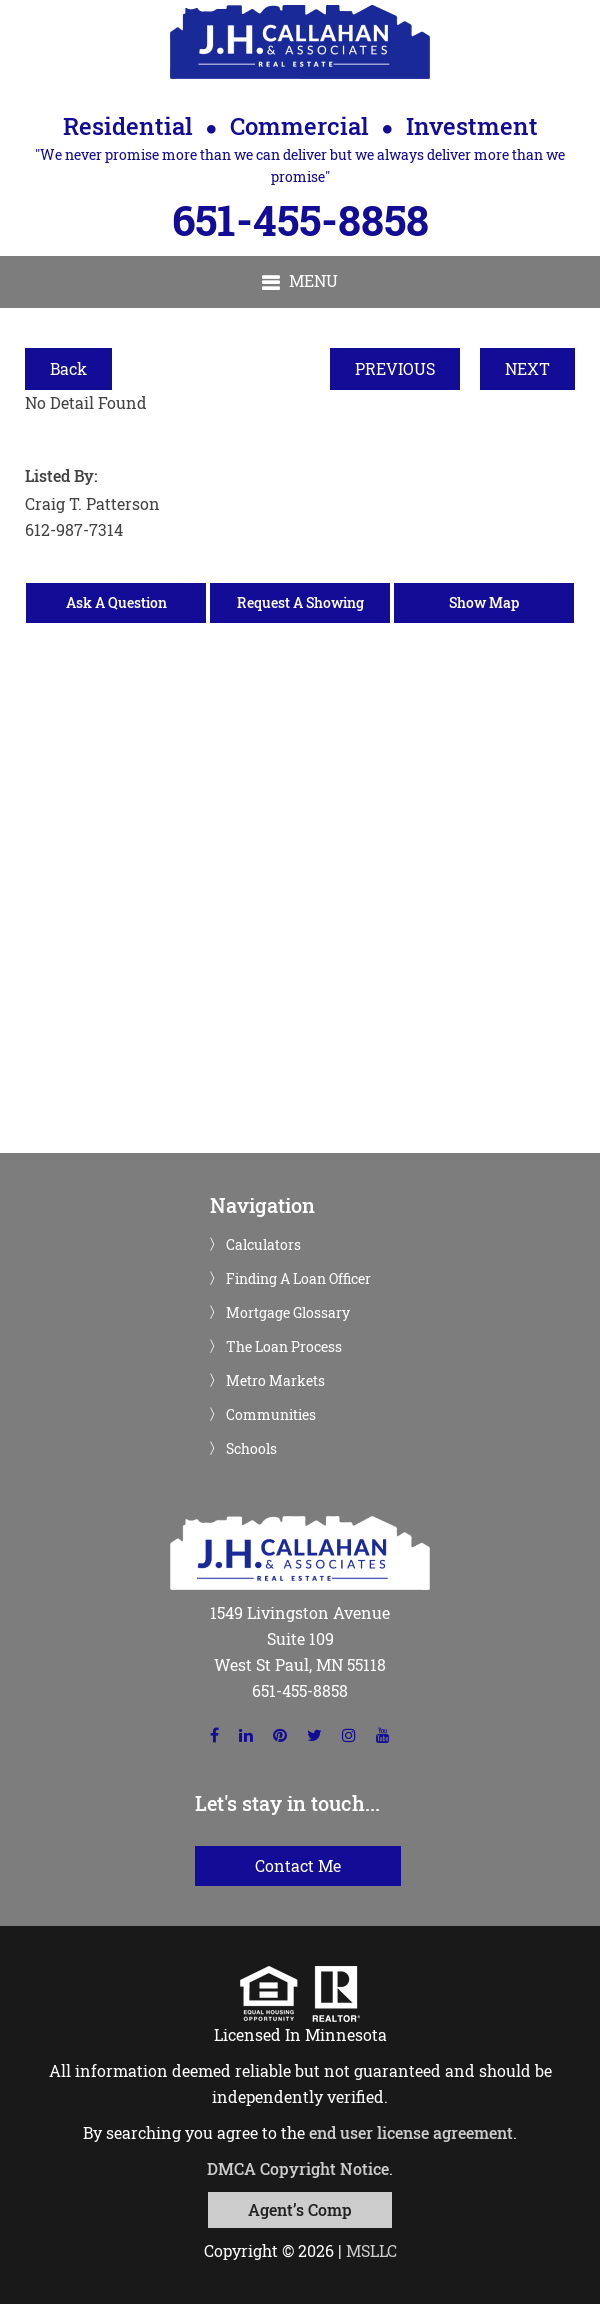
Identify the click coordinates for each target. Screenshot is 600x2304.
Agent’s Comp (300, 2209)
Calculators (263, 1245)
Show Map (484, 602)
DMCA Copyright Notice (298, 2168)
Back (68, 368)
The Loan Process (284, 1347)
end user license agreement (411, 2132)
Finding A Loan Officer (298, 1279)
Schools (251, 1449)
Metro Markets (275, 1381)
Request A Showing (300, 602)
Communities (271, 1415)
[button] (300, 282)
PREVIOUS (395, 368)
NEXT (527, 368)
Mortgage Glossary (288, 1313)
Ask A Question (116, 602)
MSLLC (371, 2250)
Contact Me (298, 1865)
